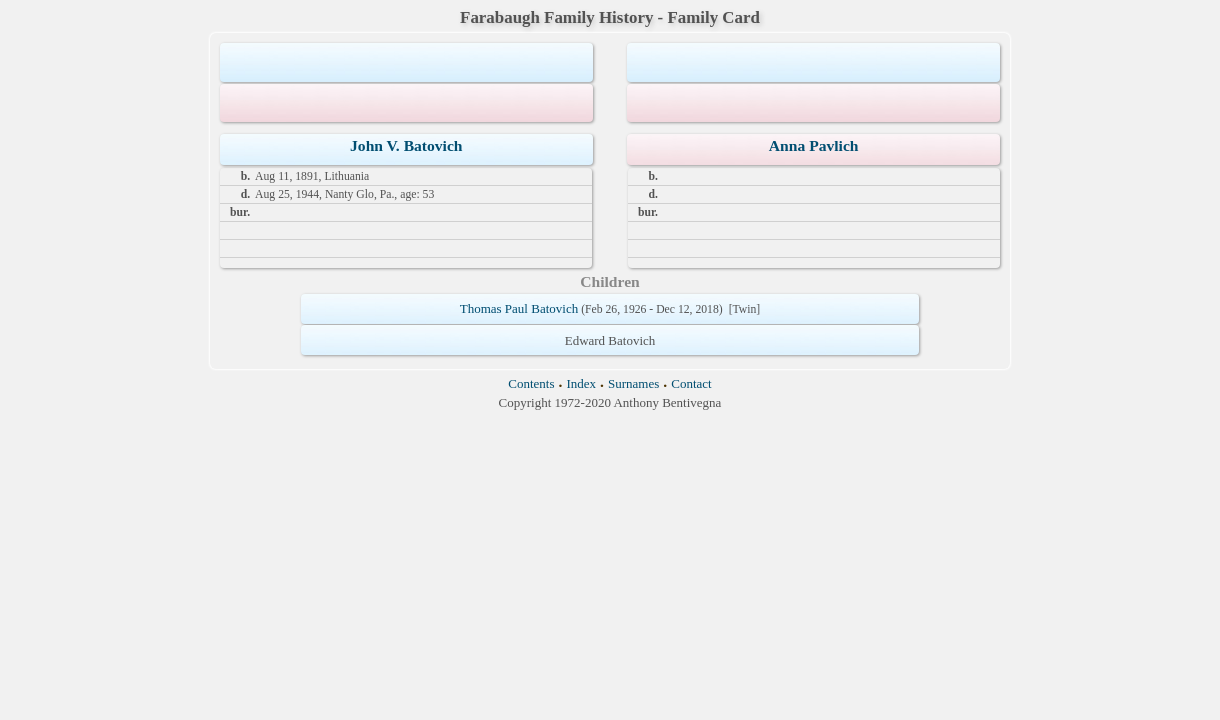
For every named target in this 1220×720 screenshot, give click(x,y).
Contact (691, 383)
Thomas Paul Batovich (519, 308)
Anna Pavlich (814, 145)
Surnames (633, 383)
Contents (531, 383)
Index (581, 383)
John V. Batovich (406, 145)
